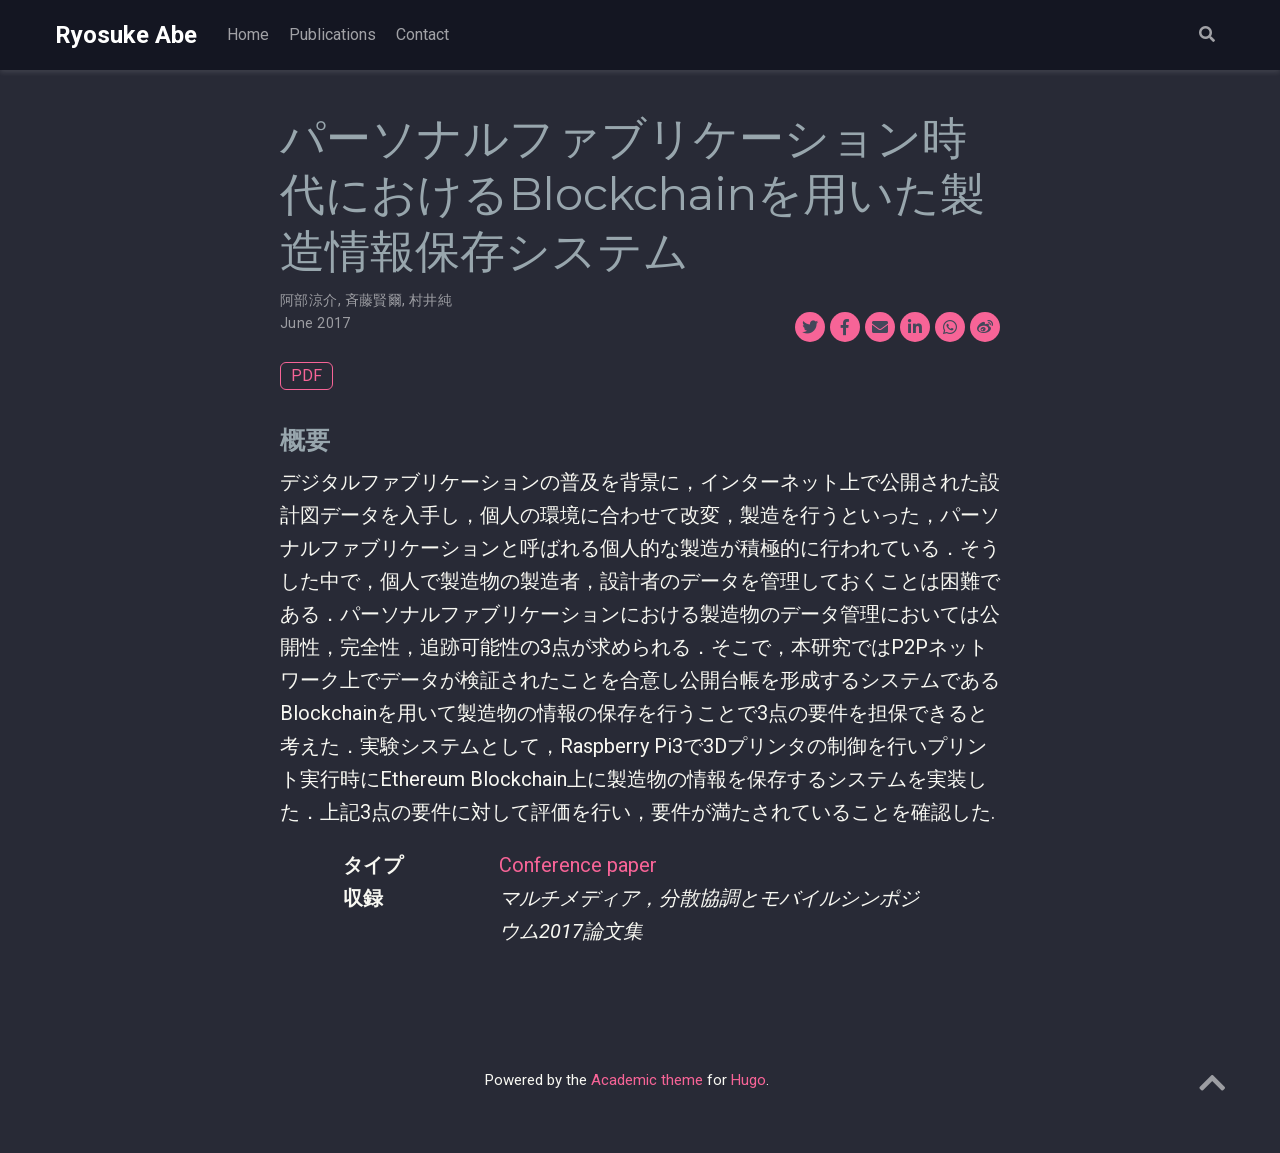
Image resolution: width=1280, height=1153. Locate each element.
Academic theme (647, 1080)
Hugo (748, 1080)
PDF (306, 375)
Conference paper (578, 865)
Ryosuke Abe (126, 35)
